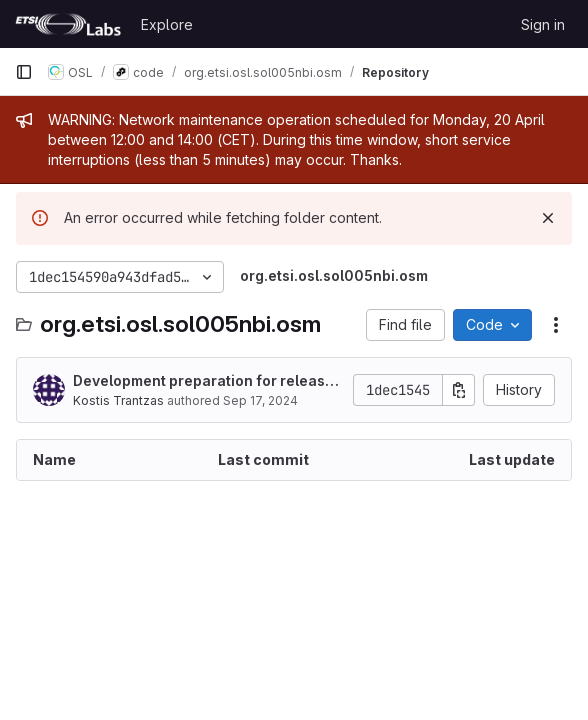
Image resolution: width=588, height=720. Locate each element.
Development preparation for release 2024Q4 (203, 381)
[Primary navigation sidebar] (24, 72)
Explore (167, 24)
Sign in (543, 24)
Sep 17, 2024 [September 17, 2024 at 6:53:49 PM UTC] (260, 400)
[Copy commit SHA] (459, 390)
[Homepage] (68, 24)
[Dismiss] (548, 218)
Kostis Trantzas (118, 400)
